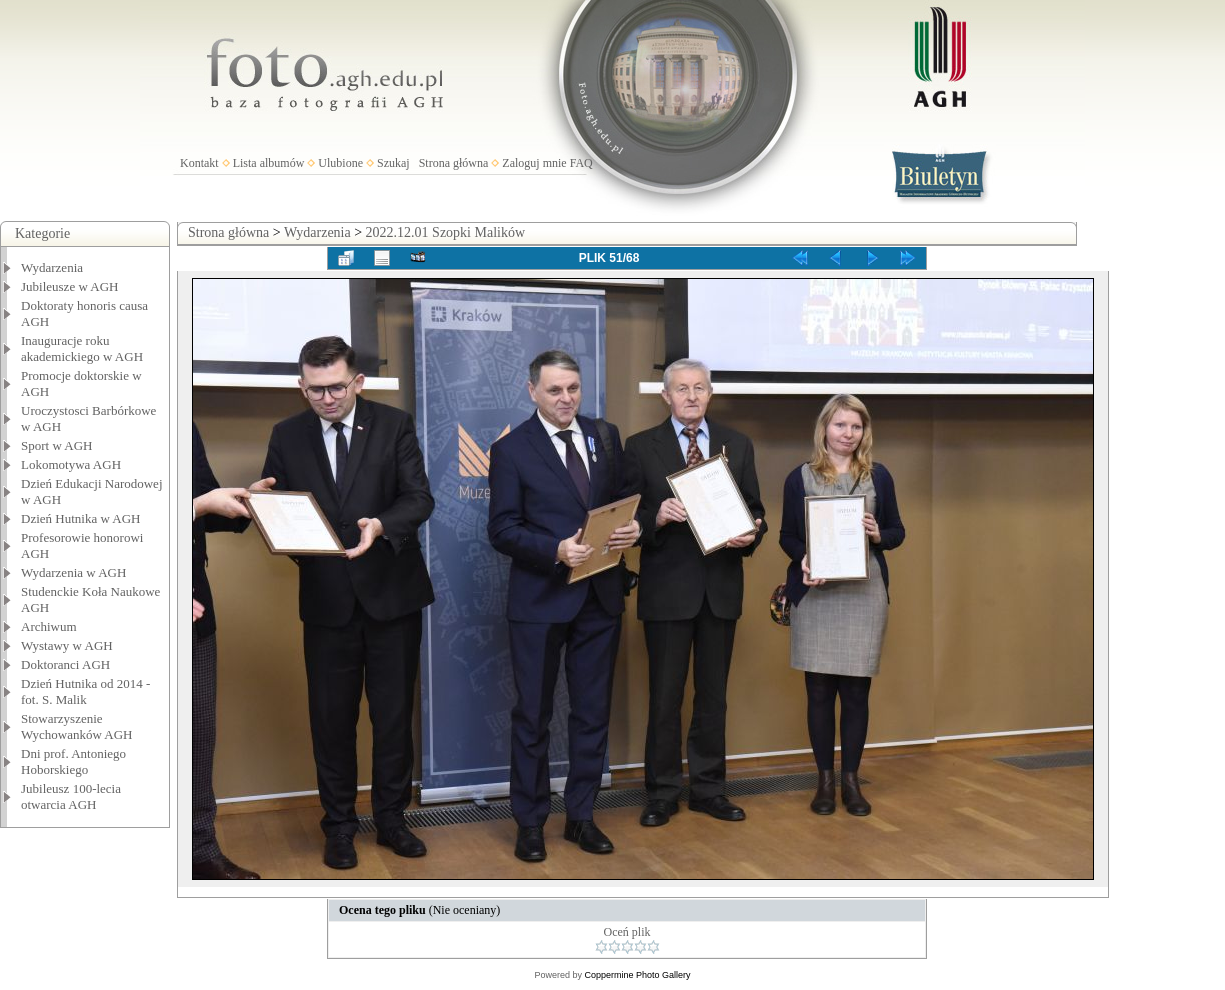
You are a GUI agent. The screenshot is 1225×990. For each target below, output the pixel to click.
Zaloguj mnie (534, 163)
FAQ (581, 163)
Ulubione (340, 163)
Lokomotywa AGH (71, 464)
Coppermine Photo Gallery (637, 975)
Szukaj (393, 163)
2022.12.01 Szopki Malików (445, 232)
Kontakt (199, 163)
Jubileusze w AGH (70, 286)
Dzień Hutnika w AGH (81, 518)
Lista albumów (269, 163)
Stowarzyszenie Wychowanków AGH (77, 726)
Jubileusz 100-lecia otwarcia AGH (71, 796)
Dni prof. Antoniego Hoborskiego (73, 761)
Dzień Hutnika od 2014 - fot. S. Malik (85, 691)
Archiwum (49, 626)
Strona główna (454, 163)
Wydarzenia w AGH (73, 572)
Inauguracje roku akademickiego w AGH (82, 348)
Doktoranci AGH (65, 664)
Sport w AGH (57, 445)
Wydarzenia (52, 267)
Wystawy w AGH (67, 645)
